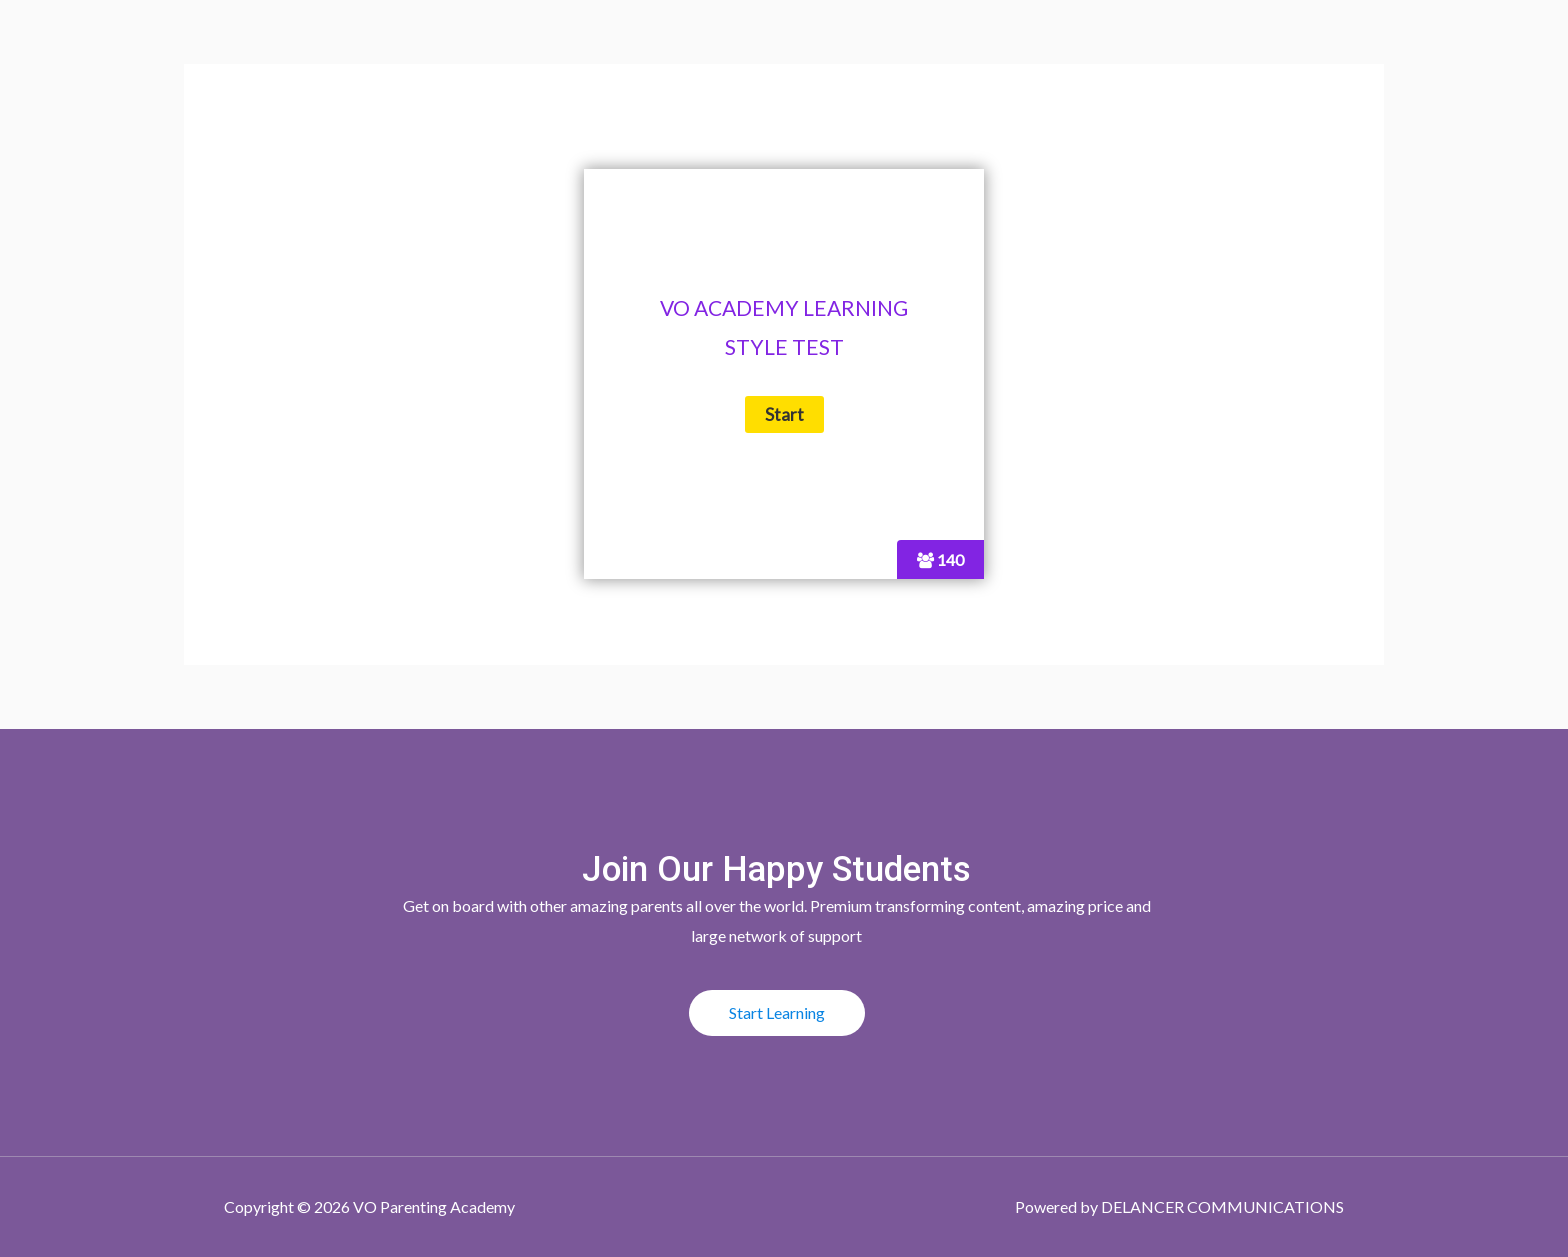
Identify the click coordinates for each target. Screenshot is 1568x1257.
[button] (777, 1013)
